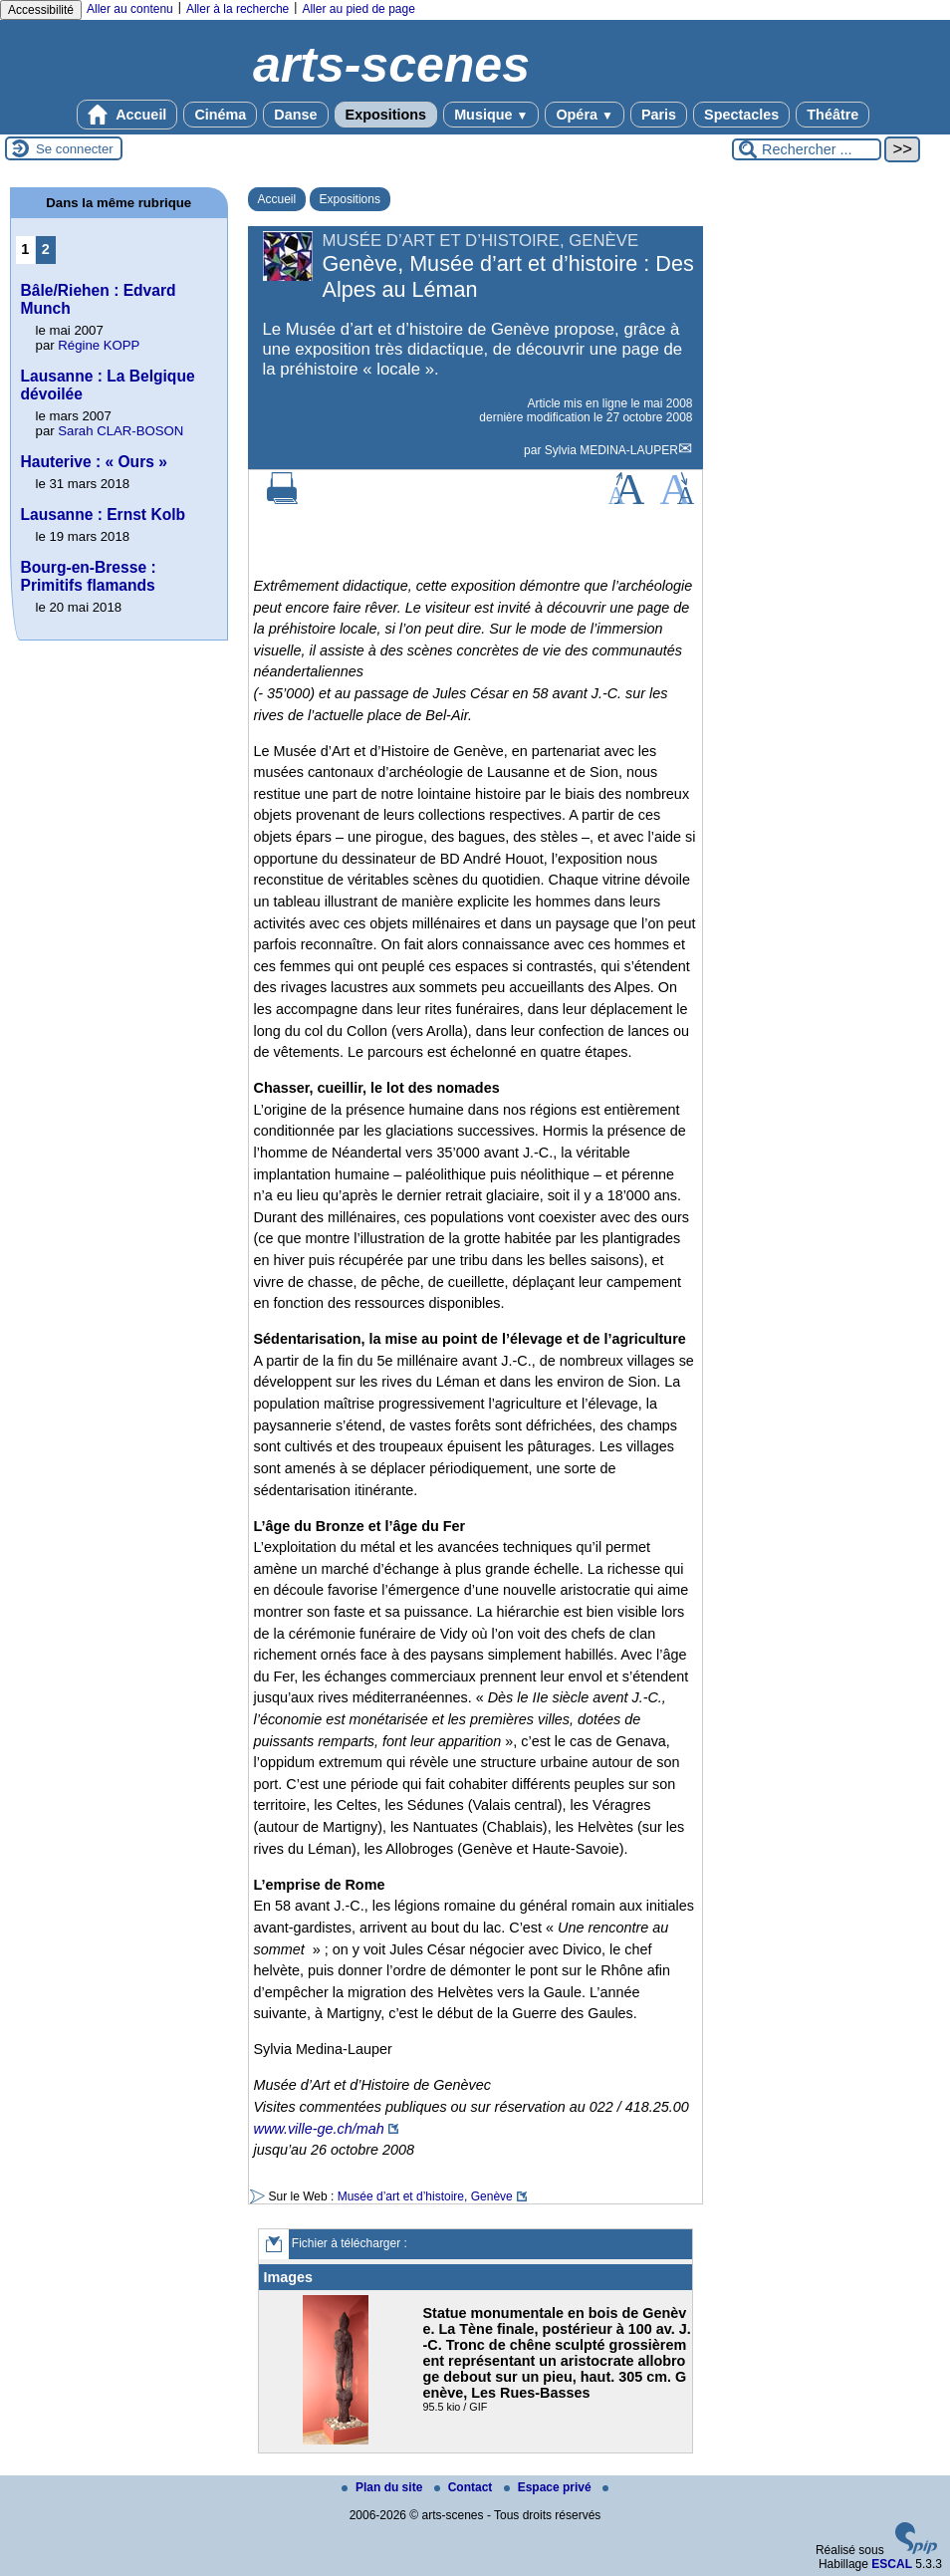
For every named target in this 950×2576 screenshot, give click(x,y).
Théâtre (832, 115)
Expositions (386, 115)
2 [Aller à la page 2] (46, 249)
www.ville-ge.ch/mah (319, 2129)
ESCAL (891, 2564)
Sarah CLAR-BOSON (120, 430)
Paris (658, 115)
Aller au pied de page (358, 9)
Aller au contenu (130, 9)
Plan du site (384, 2487)
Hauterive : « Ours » (94, 461)
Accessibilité (41, 10)
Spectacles (741, 115)
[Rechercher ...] (806, 149)
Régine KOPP (98, 345)
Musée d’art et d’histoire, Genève (425, 2196)
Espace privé (549, 2487)
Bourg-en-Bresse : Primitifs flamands (88, 576)
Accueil (127, 115)
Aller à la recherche (237, 9)
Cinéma (220, 115)
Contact (465, 2487)
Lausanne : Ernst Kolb (103, 514)
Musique (491, 115)
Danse (295, 115)
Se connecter (75, 148)
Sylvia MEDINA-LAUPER (611, 450)
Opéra (584, 115)
